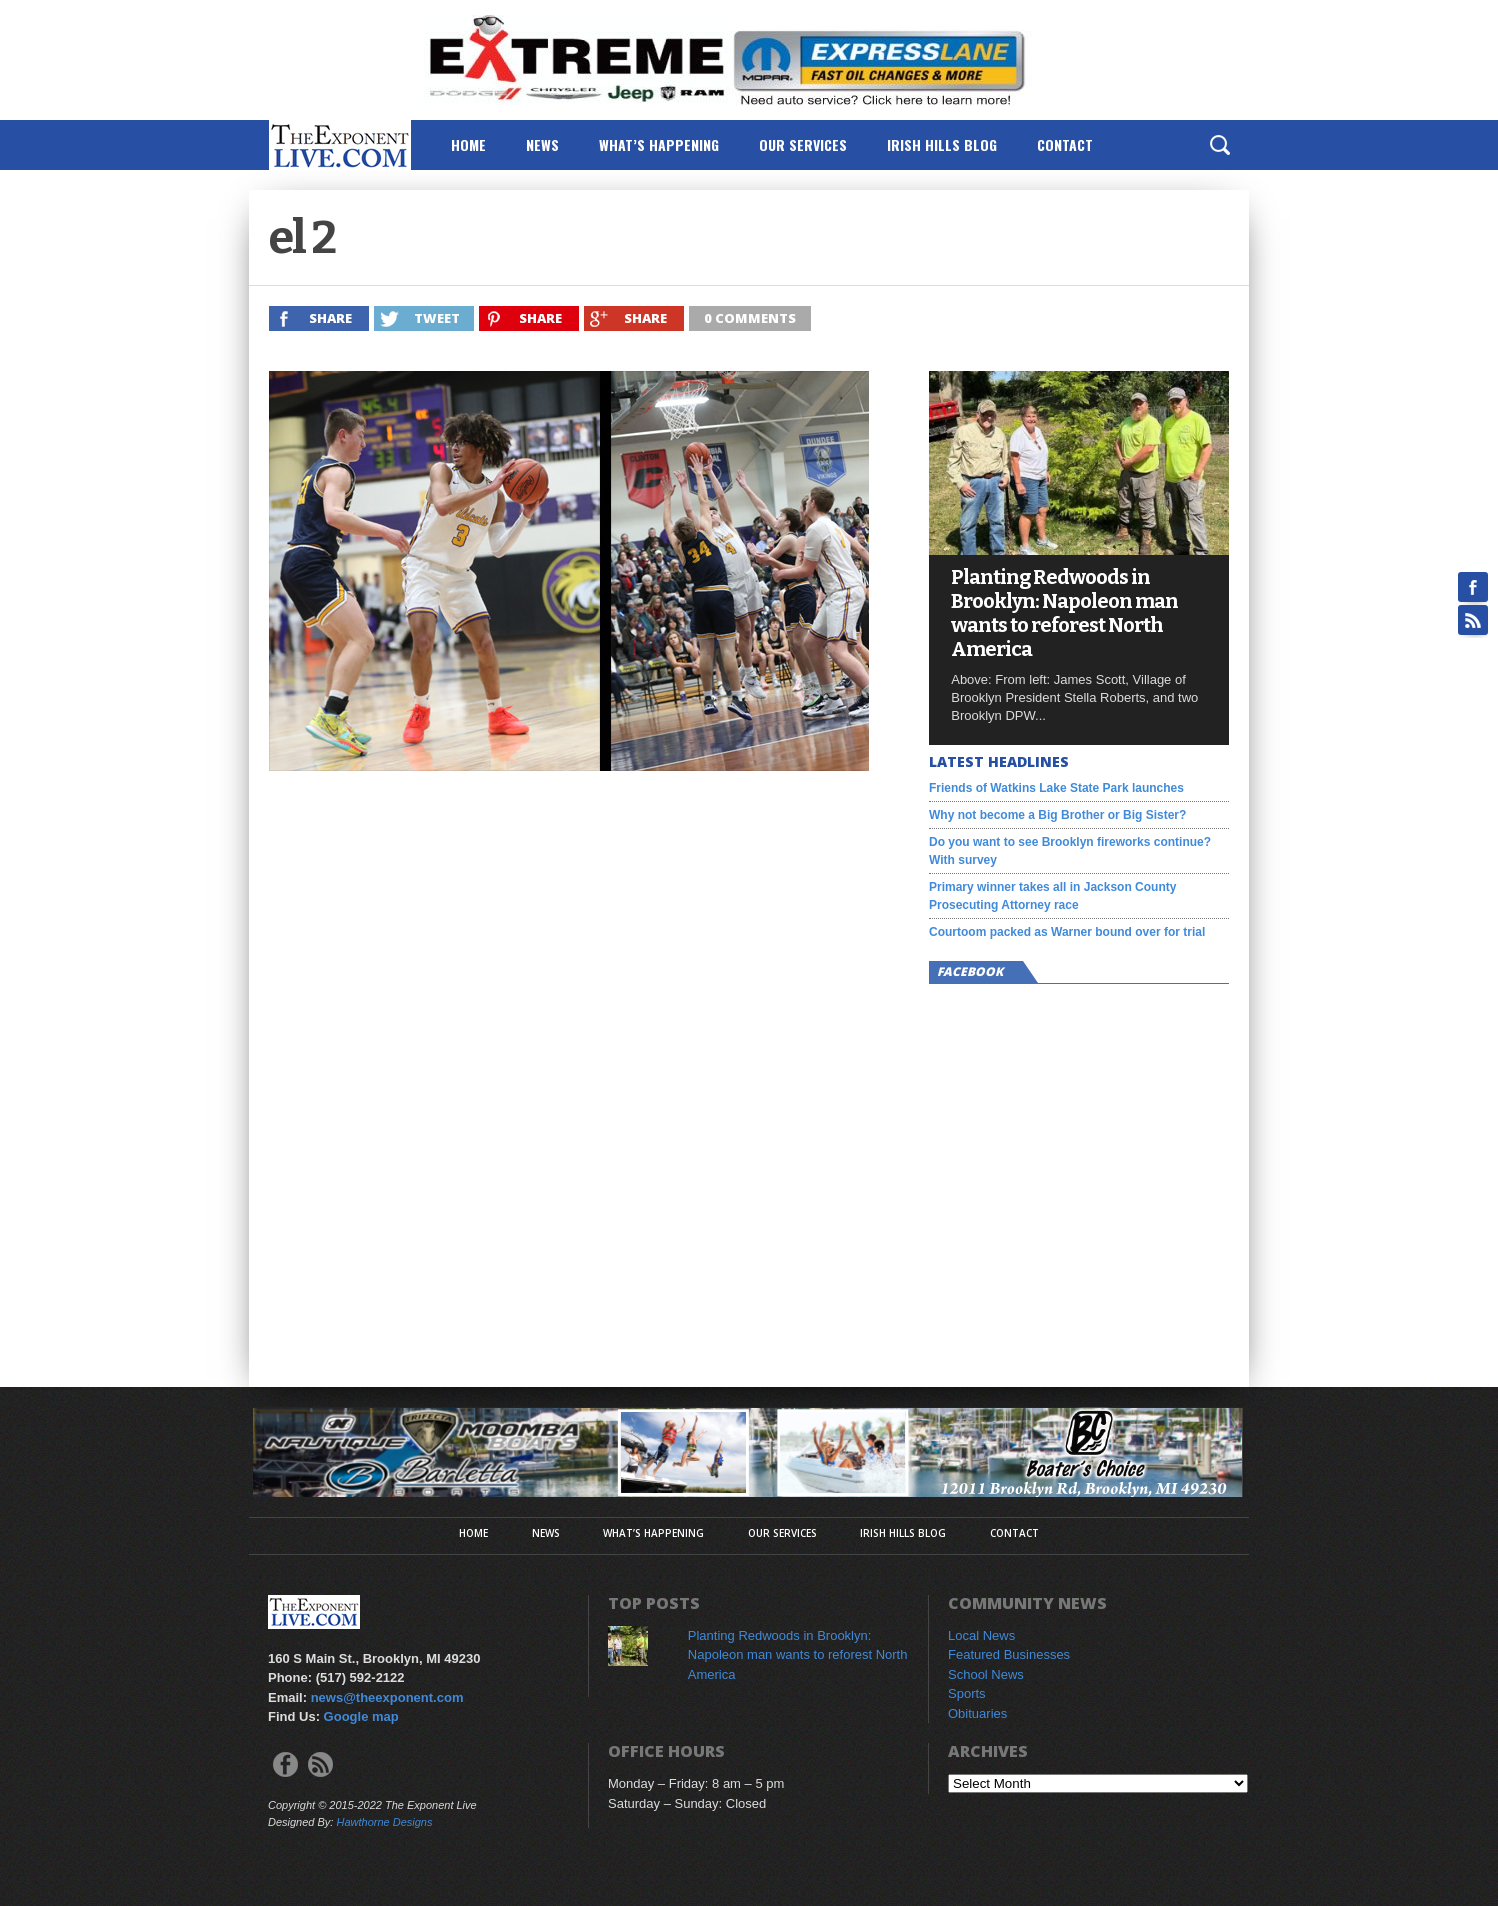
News (542, 144)
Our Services (803, 144)
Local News (981, 1635)
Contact (1065, 144)
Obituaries (977, 1713)
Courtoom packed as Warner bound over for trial (1067, 932)
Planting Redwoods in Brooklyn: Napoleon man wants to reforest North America (1064, 613)
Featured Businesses (1009, 1654)
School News (986, 1674)
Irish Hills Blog (942, 144)
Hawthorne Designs (384, 1822)
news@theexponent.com (387, 1697)
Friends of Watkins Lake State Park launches (1056, 788)
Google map (361, 1716)
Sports (967, 1693)
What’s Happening (659, 144)
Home (468, 144)
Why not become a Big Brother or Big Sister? (1057, 815)
